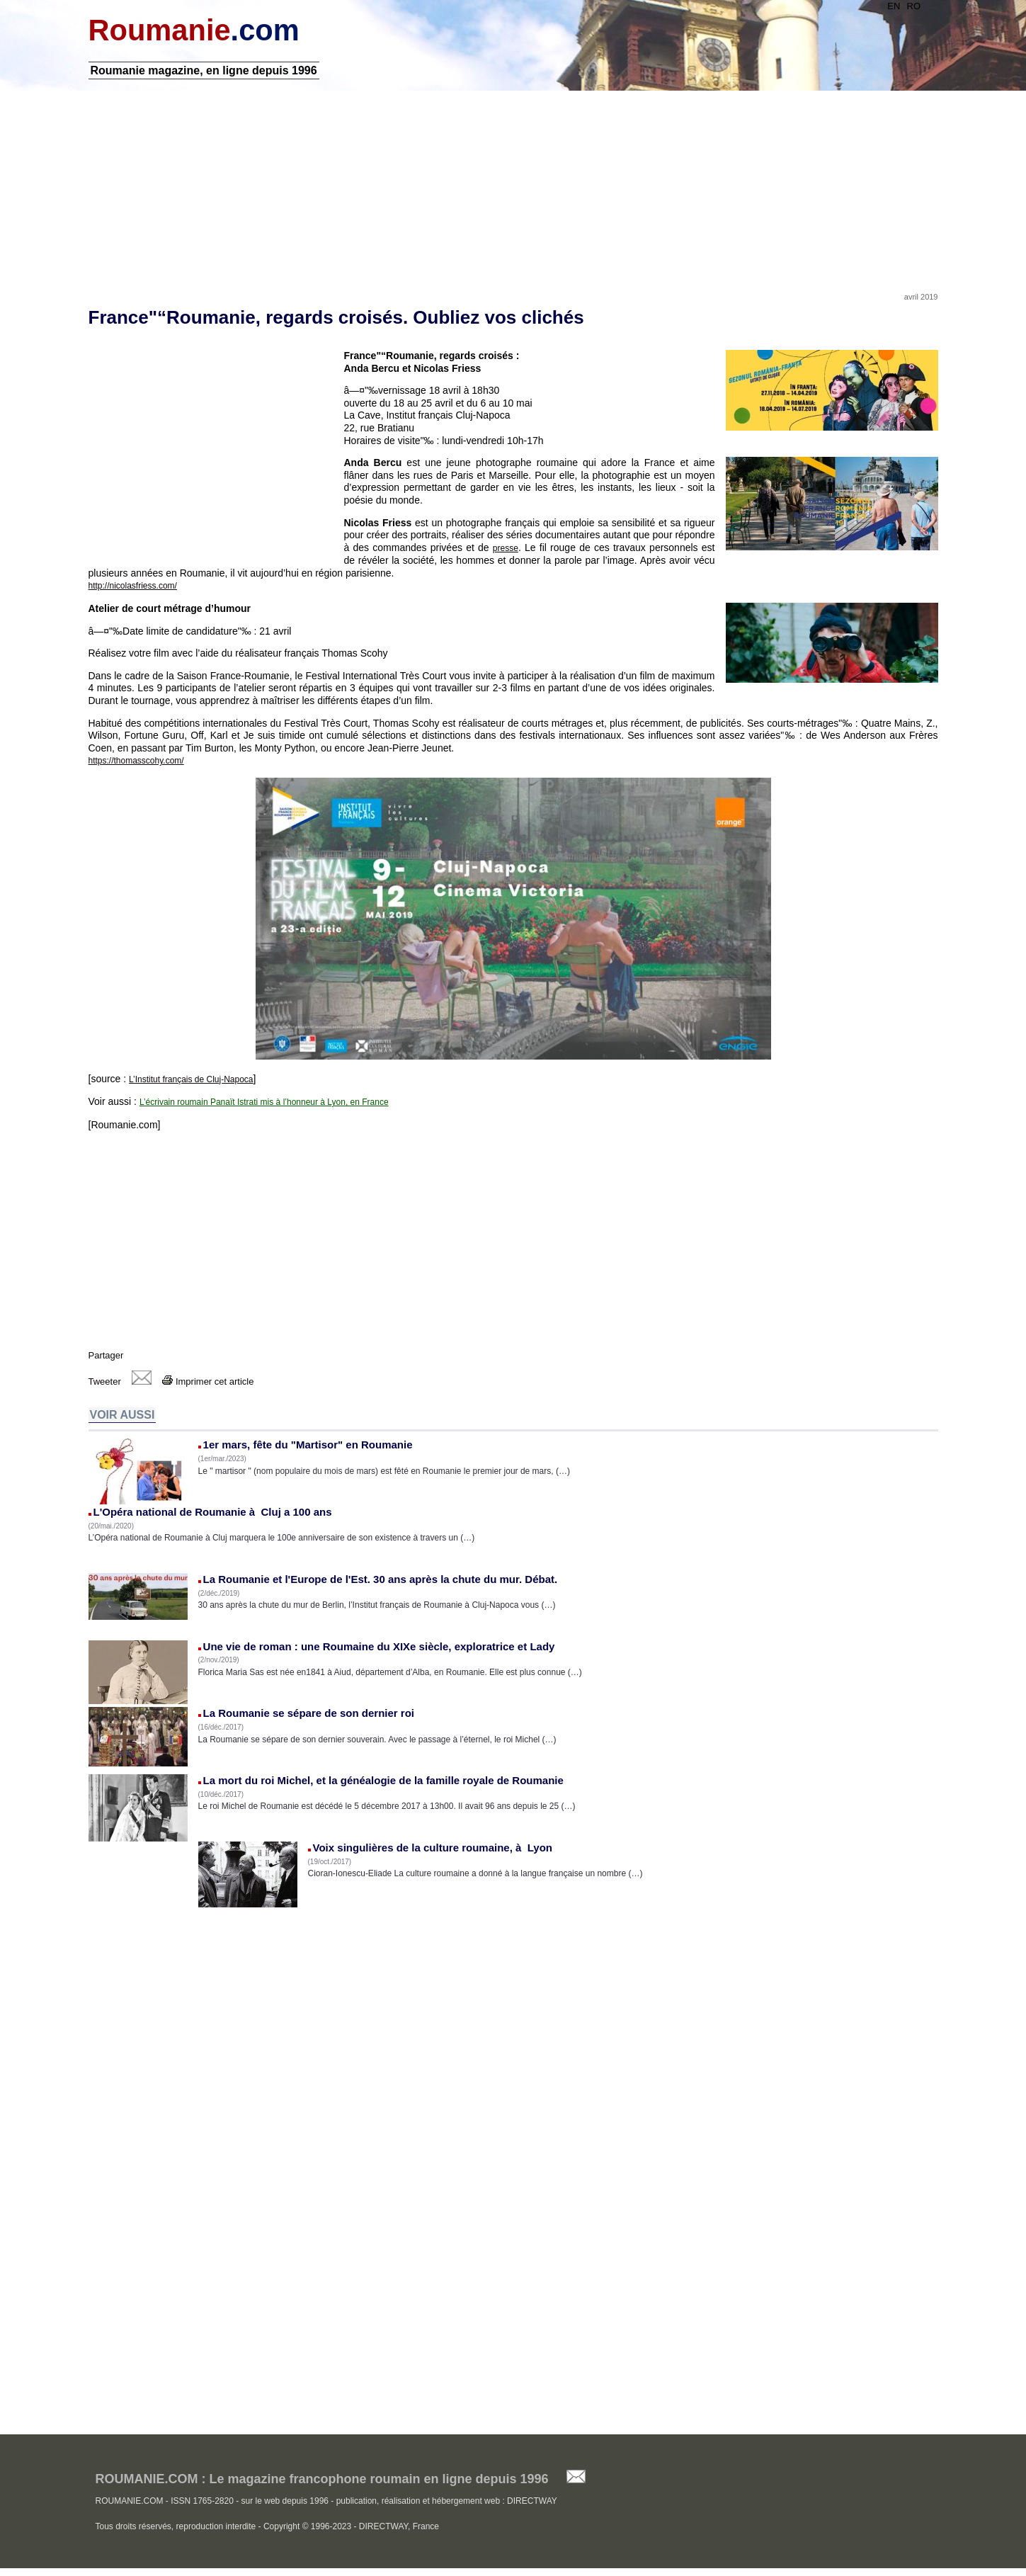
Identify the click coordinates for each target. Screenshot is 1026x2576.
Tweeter (105, 1381)
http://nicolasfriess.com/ (133, 586)
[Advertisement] (513, 186)
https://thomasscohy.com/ (136, 761)
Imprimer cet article (207, 1381)
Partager (106, 1355)
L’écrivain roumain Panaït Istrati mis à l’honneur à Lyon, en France (264, 1102)
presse (505, 548)
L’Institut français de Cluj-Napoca (191, 1079)
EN (893, 6)
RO (914, 6)
